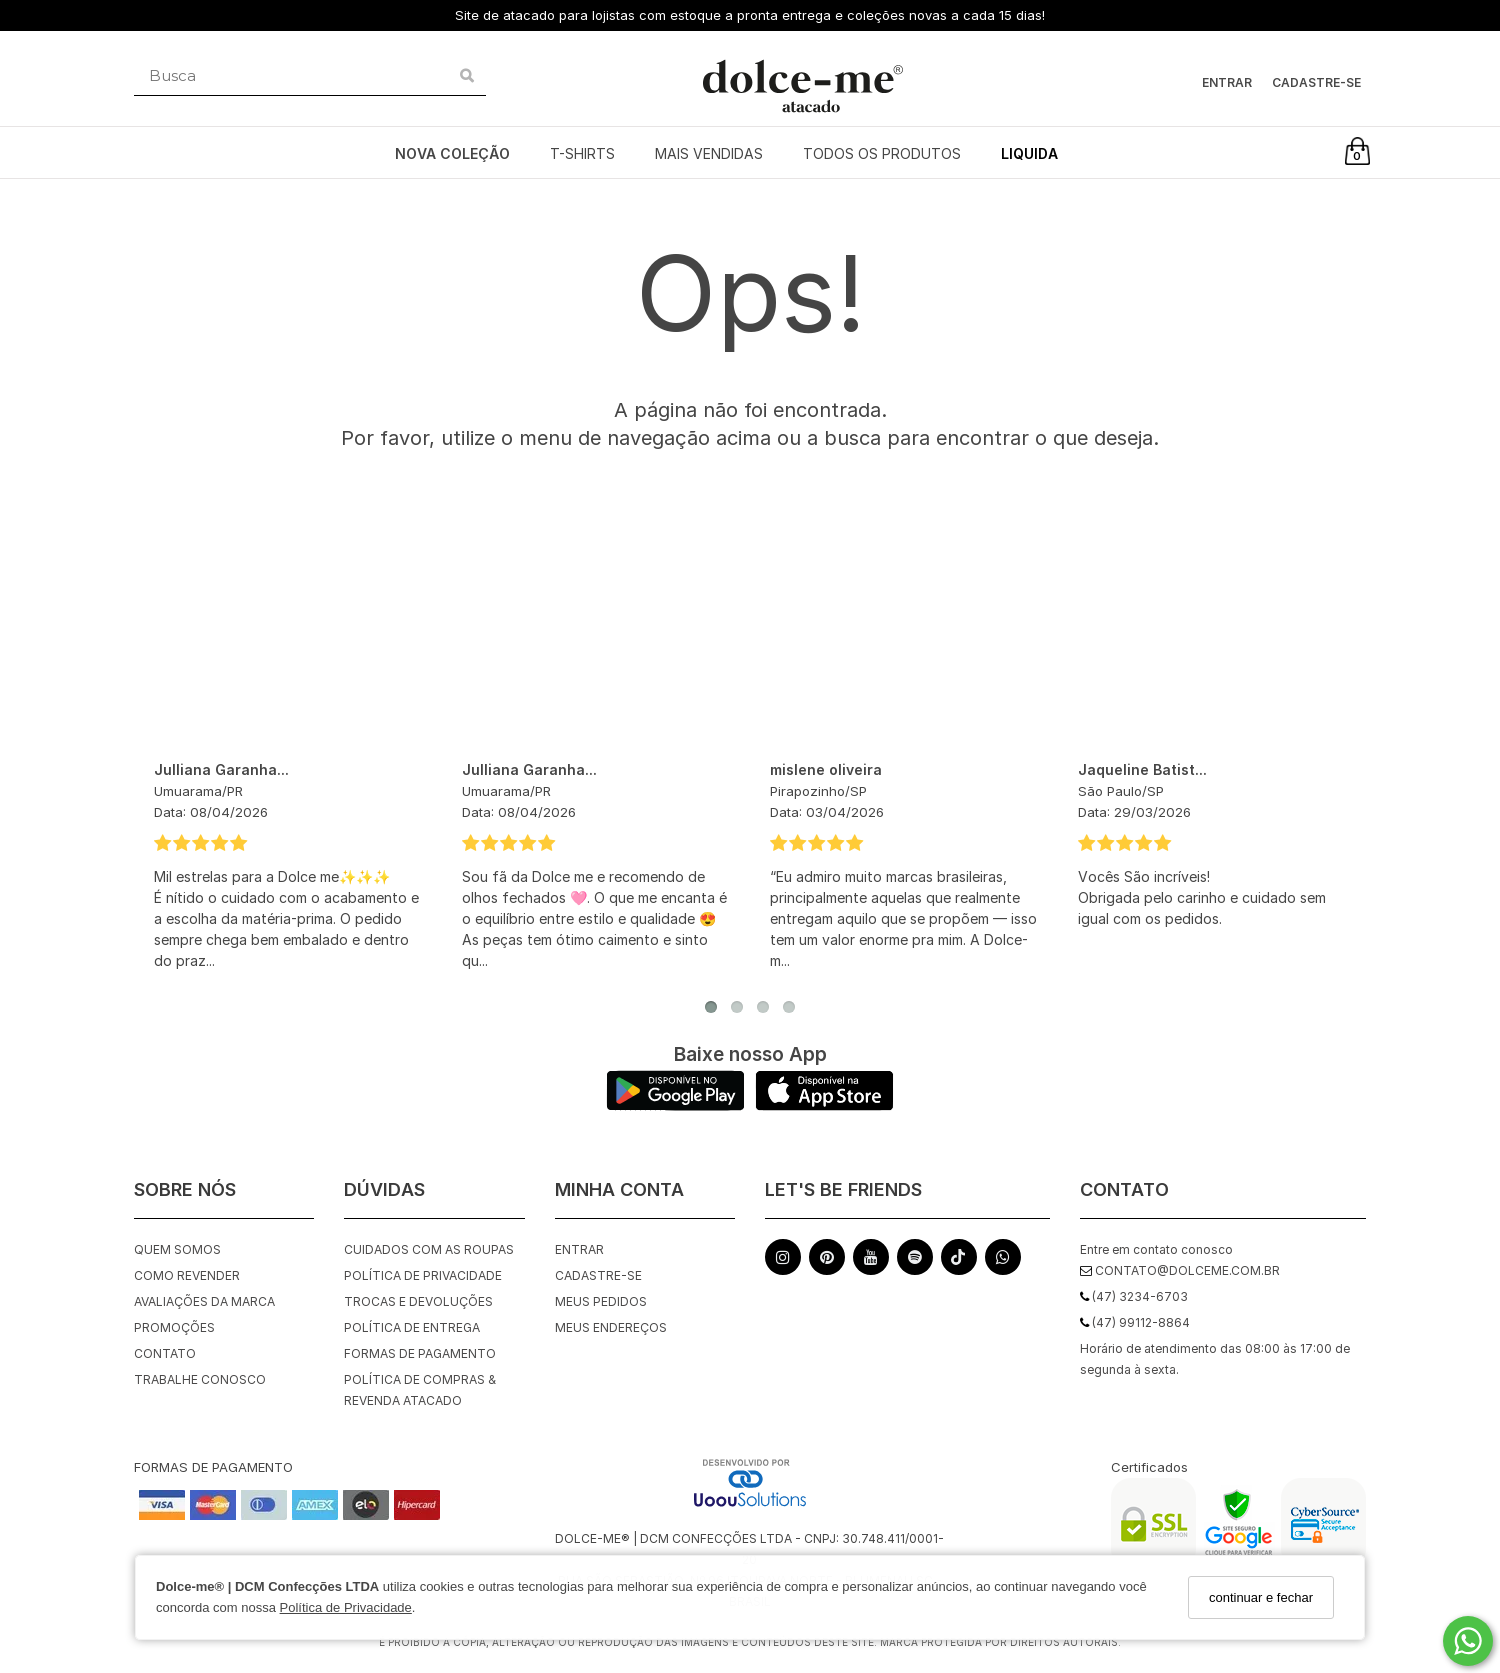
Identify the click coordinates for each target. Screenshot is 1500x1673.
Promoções (174, 1327)
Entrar (1227, 82)
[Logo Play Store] (675, 1105)
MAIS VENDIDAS (709, 153)
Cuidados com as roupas (429, 1249)
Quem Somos (177, 1249)
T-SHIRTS (582, 153)
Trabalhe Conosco (200, 1379)
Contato (165, 1353)
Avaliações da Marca (204, 1301)
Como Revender (187, 1275)
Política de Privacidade (346, 1607)
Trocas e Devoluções (418, 1301)
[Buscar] (467, 76)
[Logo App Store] (824, 1105)
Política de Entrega (412, 1327)
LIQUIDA (1029, 153)
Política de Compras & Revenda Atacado (420, 1390)
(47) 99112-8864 (1135, 1322)
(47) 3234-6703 (1134, 1296)
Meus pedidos (601, 1301)
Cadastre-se (1316, 82)
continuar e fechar (1261, 1597)
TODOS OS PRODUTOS (882, 153)
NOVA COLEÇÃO (452, 153)
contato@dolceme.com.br (1180, 1270)
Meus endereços (611, 1327)
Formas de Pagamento (420, 1353)
